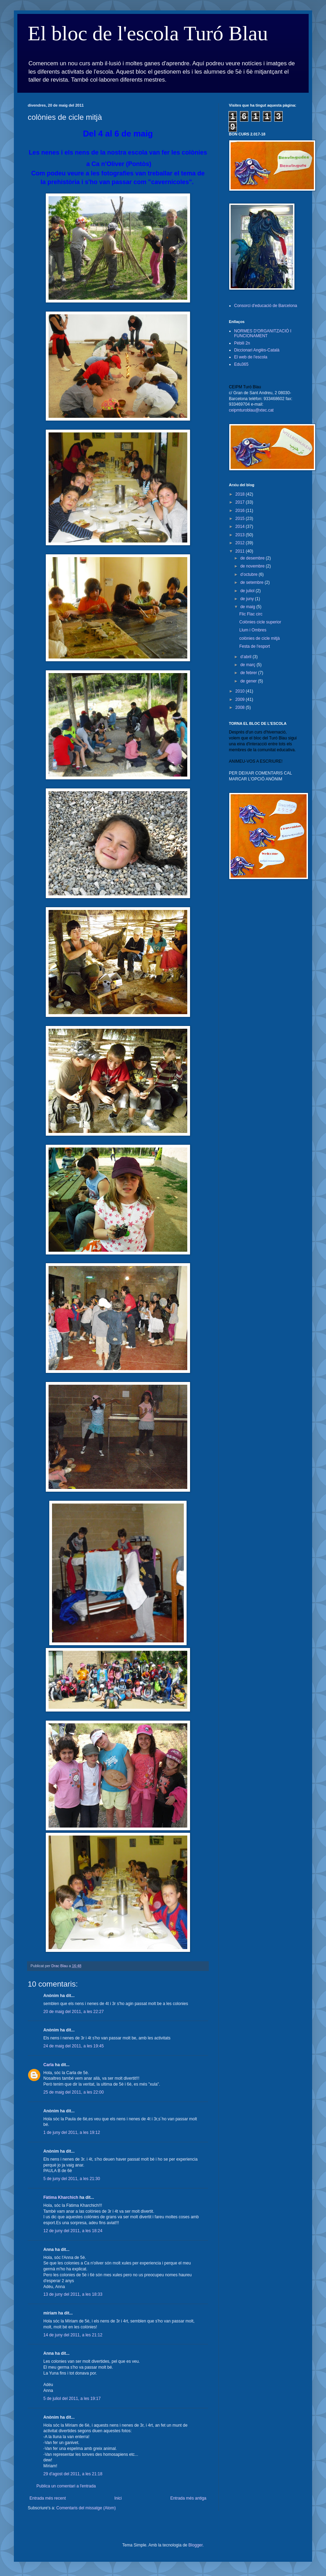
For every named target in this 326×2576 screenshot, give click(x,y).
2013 (240, 534)
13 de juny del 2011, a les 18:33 (72, 2294)
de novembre (253, 566)
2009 (240, 699)
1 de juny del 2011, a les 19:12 (71, 2132)
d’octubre (249, 574)
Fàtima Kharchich (60, 2197)
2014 (240, 526)
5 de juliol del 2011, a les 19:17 (72, 2398)
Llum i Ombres (252, 630)
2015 (240, 518)
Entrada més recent (47, 2498)
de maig (248, 606)
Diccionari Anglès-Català (257, 350)
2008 (240, 707)
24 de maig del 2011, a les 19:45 (73, 2046)
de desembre (253, 558)
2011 (240, 551)
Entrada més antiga (188, 2498)
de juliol (248, 590)
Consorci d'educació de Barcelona (265, 305)
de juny (247, 598)
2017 (240, 502)
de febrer (249, 672)
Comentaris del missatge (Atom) (85, 2507)
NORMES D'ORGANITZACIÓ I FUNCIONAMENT (262, 333)
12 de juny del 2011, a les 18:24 (72, 2230)
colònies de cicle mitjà (259, 638)
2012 (240, 542)
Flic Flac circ (251, 614)
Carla (48, 2064)
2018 (240, 494)
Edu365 (241, 364)
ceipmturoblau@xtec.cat (251, 410)
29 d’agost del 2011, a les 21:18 (72, 2473)
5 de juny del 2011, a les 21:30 (71, 2178)
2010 (240, 691)
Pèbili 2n (242, 343)
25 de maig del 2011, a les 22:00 (73, 2092)
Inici (118, 2498)
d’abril (246, 656)
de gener (249, 681)
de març (248, 664)
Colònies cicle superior (260, 622)
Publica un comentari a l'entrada (66, 2486)
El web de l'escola (250, 357)
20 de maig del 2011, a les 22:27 (73, 2011)
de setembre (252, 582)
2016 (240, 510)
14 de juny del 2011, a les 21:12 (72, 2335)
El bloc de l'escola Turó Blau (148, 33)
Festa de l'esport (254, 646)
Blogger (195, 2545)
